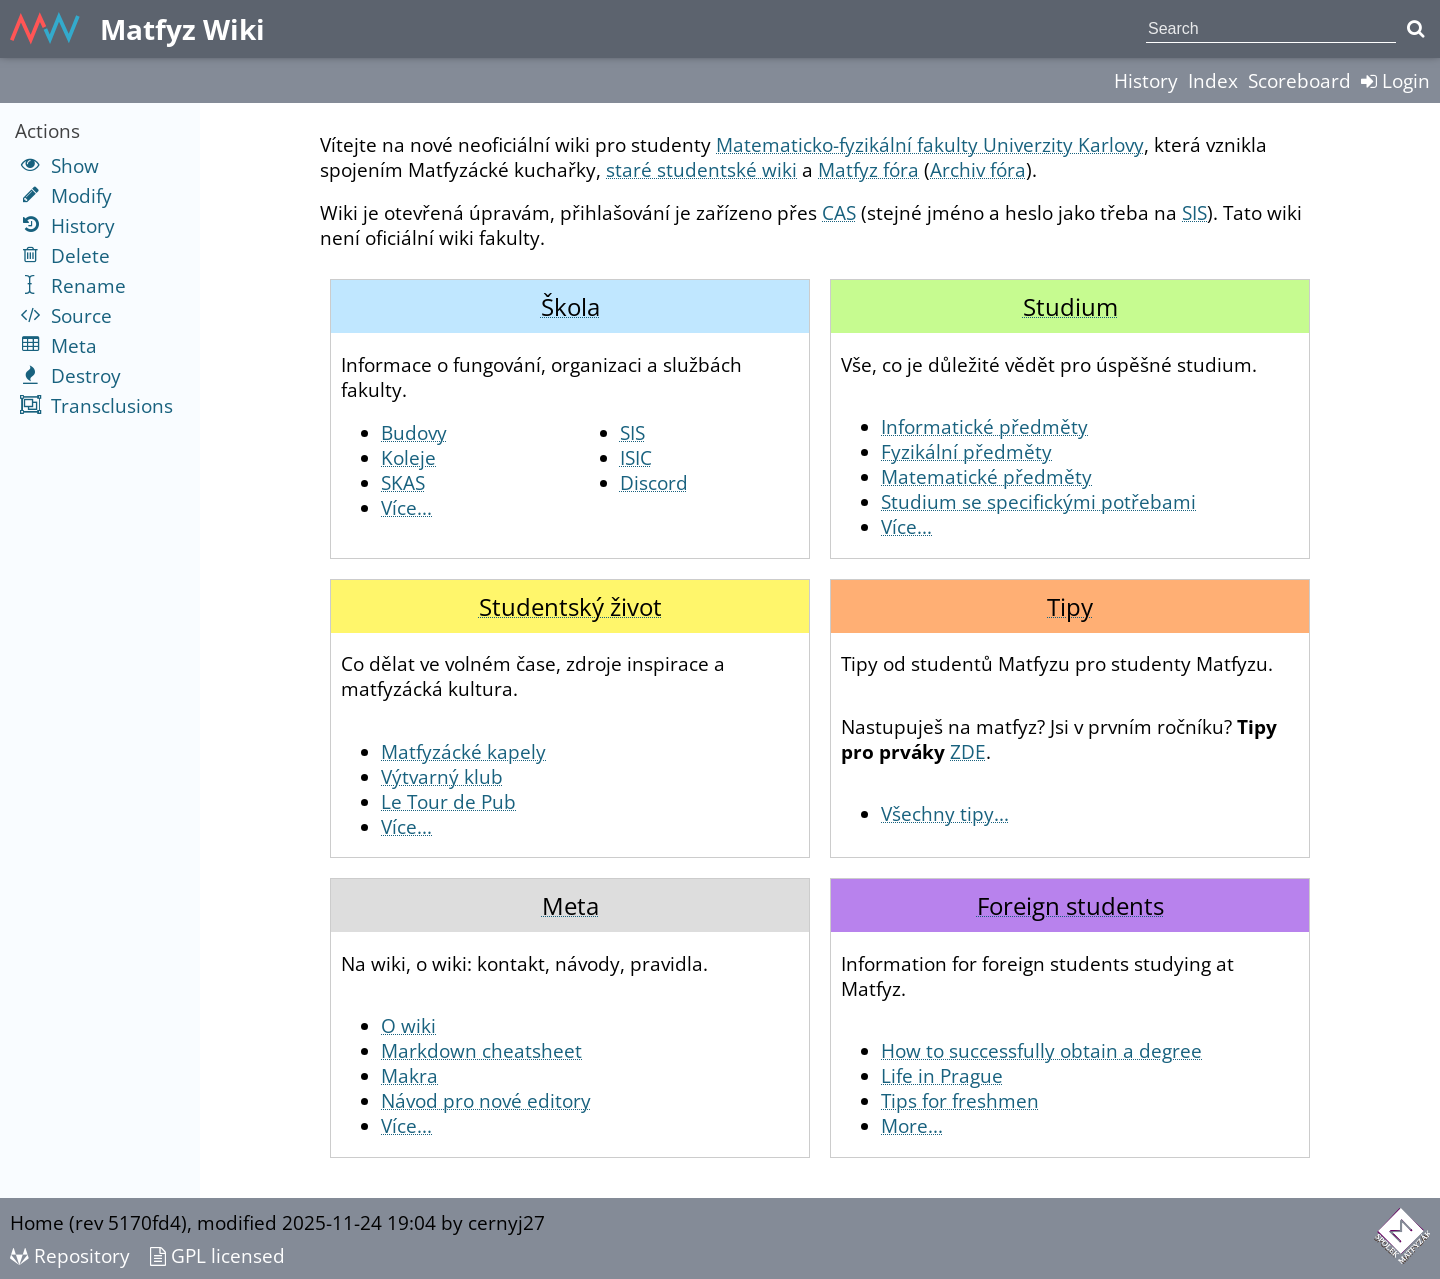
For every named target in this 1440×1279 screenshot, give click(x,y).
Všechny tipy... (945, 813)
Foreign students (1070, 905)
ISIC (636, 457)
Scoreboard (1299, 80)
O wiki (408, 1025)
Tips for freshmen (960, 1100)
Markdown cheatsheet (481, 1050)
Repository (70, 1255)
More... (912, 1125)
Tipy (1070, 606)
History (1146, 80)
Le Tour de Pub (448, 801)
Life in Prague (942, 1075)
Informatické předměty (984, 426)
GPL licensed (217, 1255)
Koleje (408, 457)
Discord (654, 482)
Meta (570, 905)
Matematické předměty (986, 476)
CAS (839, 212)
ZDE (968, 751)
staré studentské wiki (701, 169)
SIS (1194, 212)
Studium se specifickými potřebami (1038, 501)
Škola (570, 306)
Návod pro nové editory (486, 1100)
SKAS (403, 482)
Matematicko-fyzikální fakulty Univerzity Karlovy (930, 144)
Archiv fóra (978, 169)
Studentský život (570, 606)
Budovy (414, 432)
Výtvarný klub (442, 776)
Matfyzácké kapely (463, 751)
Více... (406, 507)
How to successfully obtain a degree (1041, 1050)
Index (1213, 80)
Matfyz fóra (868, 169)
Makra (409, 1075)
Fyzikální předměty (966, 451)
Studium (1070, 306)
